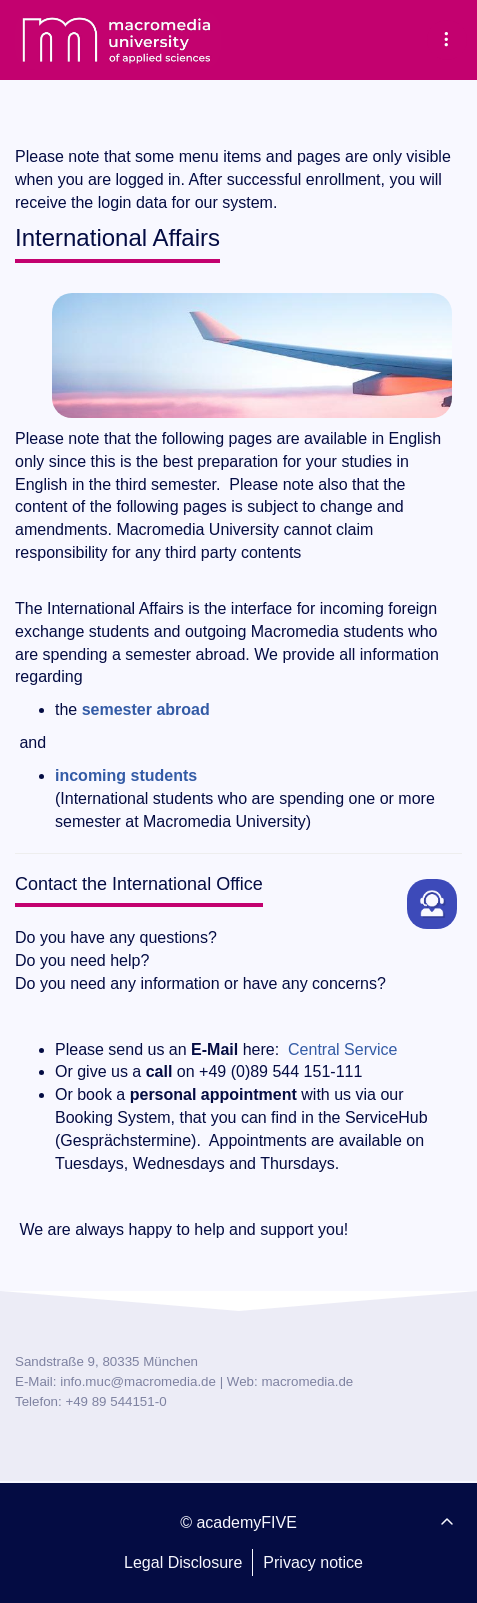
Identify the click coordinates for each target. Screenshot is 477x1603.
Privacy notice (313, 1562)
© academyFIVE (238, 1522)
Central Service (342, 1049)
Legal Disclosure (183, 1562)
